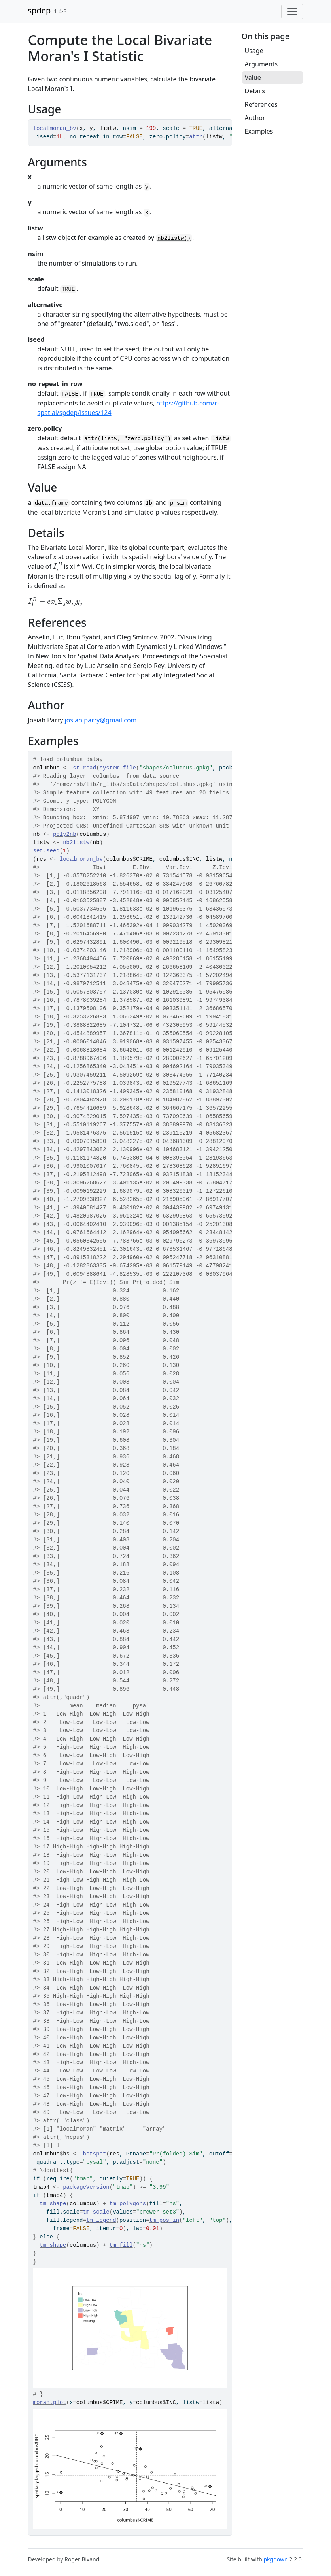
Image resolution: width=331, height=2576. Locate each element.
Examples (259, 131)
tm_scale (96, 2212)
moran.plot (49, 2402)
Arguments (261, 64)
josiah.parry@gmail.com (101, 720)
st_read (84, 768)
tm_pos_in (164, 2220)
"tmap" (83, 2179)
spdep (39, 10)
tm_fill (121, 2245)
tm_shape (53, 2204)
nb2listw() (174, 238)
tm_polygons (128, 2204)
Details (255, 91)
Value (253, 77)
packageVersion (86, 2187)
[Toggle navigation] (292, 11)
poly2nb (64, 834)
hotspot (94, 2154)
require (58, 2179)
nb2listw (76, 842)
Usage (254, 50)
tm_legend (101, 2220)
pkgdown (275, 2559)
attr (195, 137)
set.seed (46, 851)
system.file (118, 768)
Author (255, 117)
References (261, 104)
